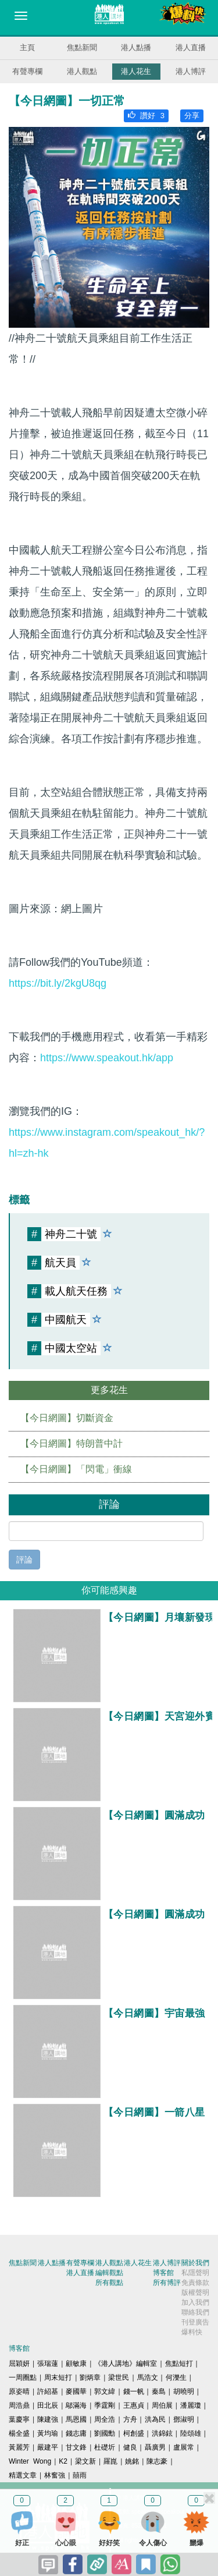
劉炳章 (90, 2377)
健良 (130, 2447)
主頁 (27, 47)
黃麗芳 (19, 2447)
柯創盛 (133, 2433)
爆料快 (191, 2332)
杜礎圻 (104, 2447)
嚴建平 (47, 2447)
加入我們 (195, 2302)
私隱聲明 (195, 2273)
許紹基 (47, 2391)
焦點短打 (179, 2363)
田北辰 (47, 2405)
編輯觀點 (109, 2273)
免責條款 (195, 2283)
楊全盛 (19, 2433)
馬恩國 (76, 2419)
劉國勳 (104, 2433)
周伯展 (162, 2405)
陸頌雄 (190, 2433)
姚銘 (132, 2461)
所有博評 (167, 2283)
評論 (24, 1559)
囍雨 (80, 2475)
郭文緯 (104, 2391)
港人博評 (191, 71)
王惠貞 (133, 2405)
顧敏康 (76, 2363)
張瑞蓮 (47, 2363)
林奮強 (54, 2475)
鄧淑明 (183, 2419)
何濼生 (176, 2377)
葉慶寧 (19, 2419)
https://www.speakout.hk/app (106, 1058)
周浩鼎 (19, 2405)
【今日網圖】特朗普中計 (71, 1443)
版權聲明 (195, 2292)
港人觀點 (82, 71)
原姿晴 (19, 2391)
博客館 (163, 2273)
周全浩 (104, 2419)
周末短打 (58, 2377)
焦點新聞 (82, 47)
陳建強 (47, 2419)
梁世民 (118, 2377)
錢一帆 (133, 2391)
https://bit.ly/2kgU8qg (57, 983)
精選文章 (23, 2475)
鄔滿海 (76, 2405)
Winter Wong (30, 2461)
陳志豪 (156, 2461)
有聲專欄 (27, 71)
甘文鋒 (76, 2447)
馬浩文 (147, 2377)
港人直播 (191, 47)
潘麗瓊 (190, 2405)
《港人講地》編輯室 (125, 2363)
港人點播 (136, 47)
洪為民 (155, 2419)
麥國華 (76, 2391)
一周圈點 (23, 2377)
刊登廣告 (195, 2322)
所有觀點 (109, 2283)
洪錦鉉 (162, 2433)
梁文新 (85, 2461)
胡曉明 (183, 2391)
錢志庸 (76, 2433)
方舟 (130, 2419)
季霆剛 (104, 2405)
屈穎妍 (19, 2363)
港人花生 (136, 71)
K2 (63, 2461)
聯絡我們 (195, 2312)
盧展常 (183, 2447)
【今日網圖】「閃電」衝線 (76, 1469)
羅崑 (110, 2461)
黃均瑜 (47, 2433)
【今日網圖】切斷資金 (66, 1418)
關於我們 (195, 2263)
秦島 (159, 2391)
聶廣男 (155, 2447)
